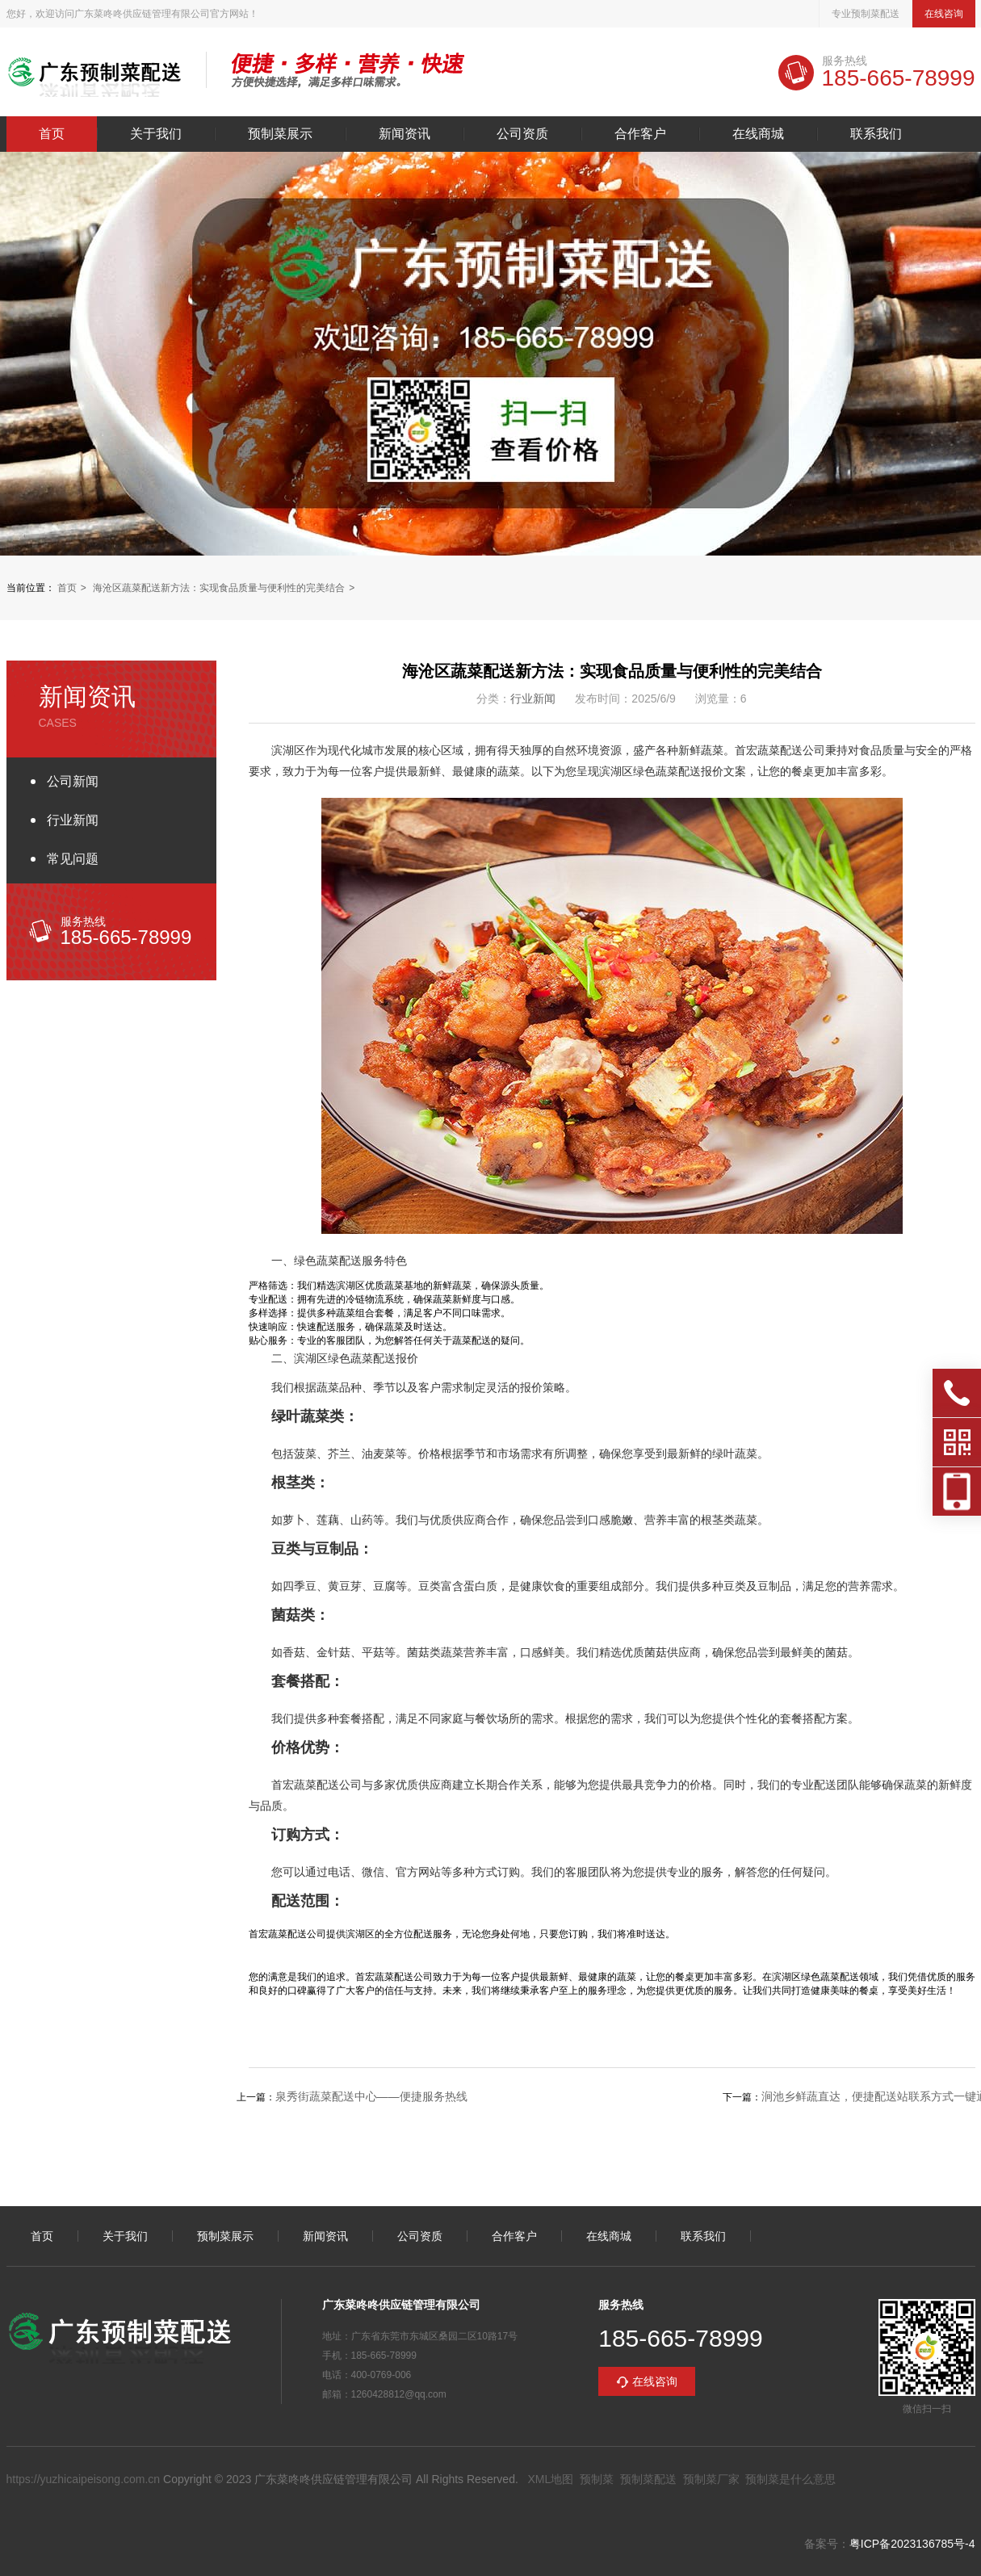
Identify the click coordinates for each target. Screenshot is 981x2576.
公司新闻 (73, 781)
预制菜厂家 (711, 2479)
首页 (52, 134)
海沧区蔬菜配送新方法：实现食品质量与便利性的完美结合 (219, 588)
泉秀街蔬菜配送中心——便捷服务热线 (371, 2096)
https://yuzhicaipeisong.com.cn (83, 2479)
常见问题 (73, 859)
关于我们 (156, 134)
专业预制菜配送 (865, 13)
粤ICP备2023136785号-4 (912, 2543)
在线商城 (758, 134)
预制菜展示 (280, 134)
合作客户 (640, 134)
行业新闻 (73, 820)
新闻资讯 (404, 134)
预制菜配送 (648, 2479)
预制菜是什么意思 (790, 2479)
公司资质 (522, 134)
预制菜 (597, 2479)
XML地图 (550, 2479)
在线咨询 (943, 13)
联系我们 (876, 134)
